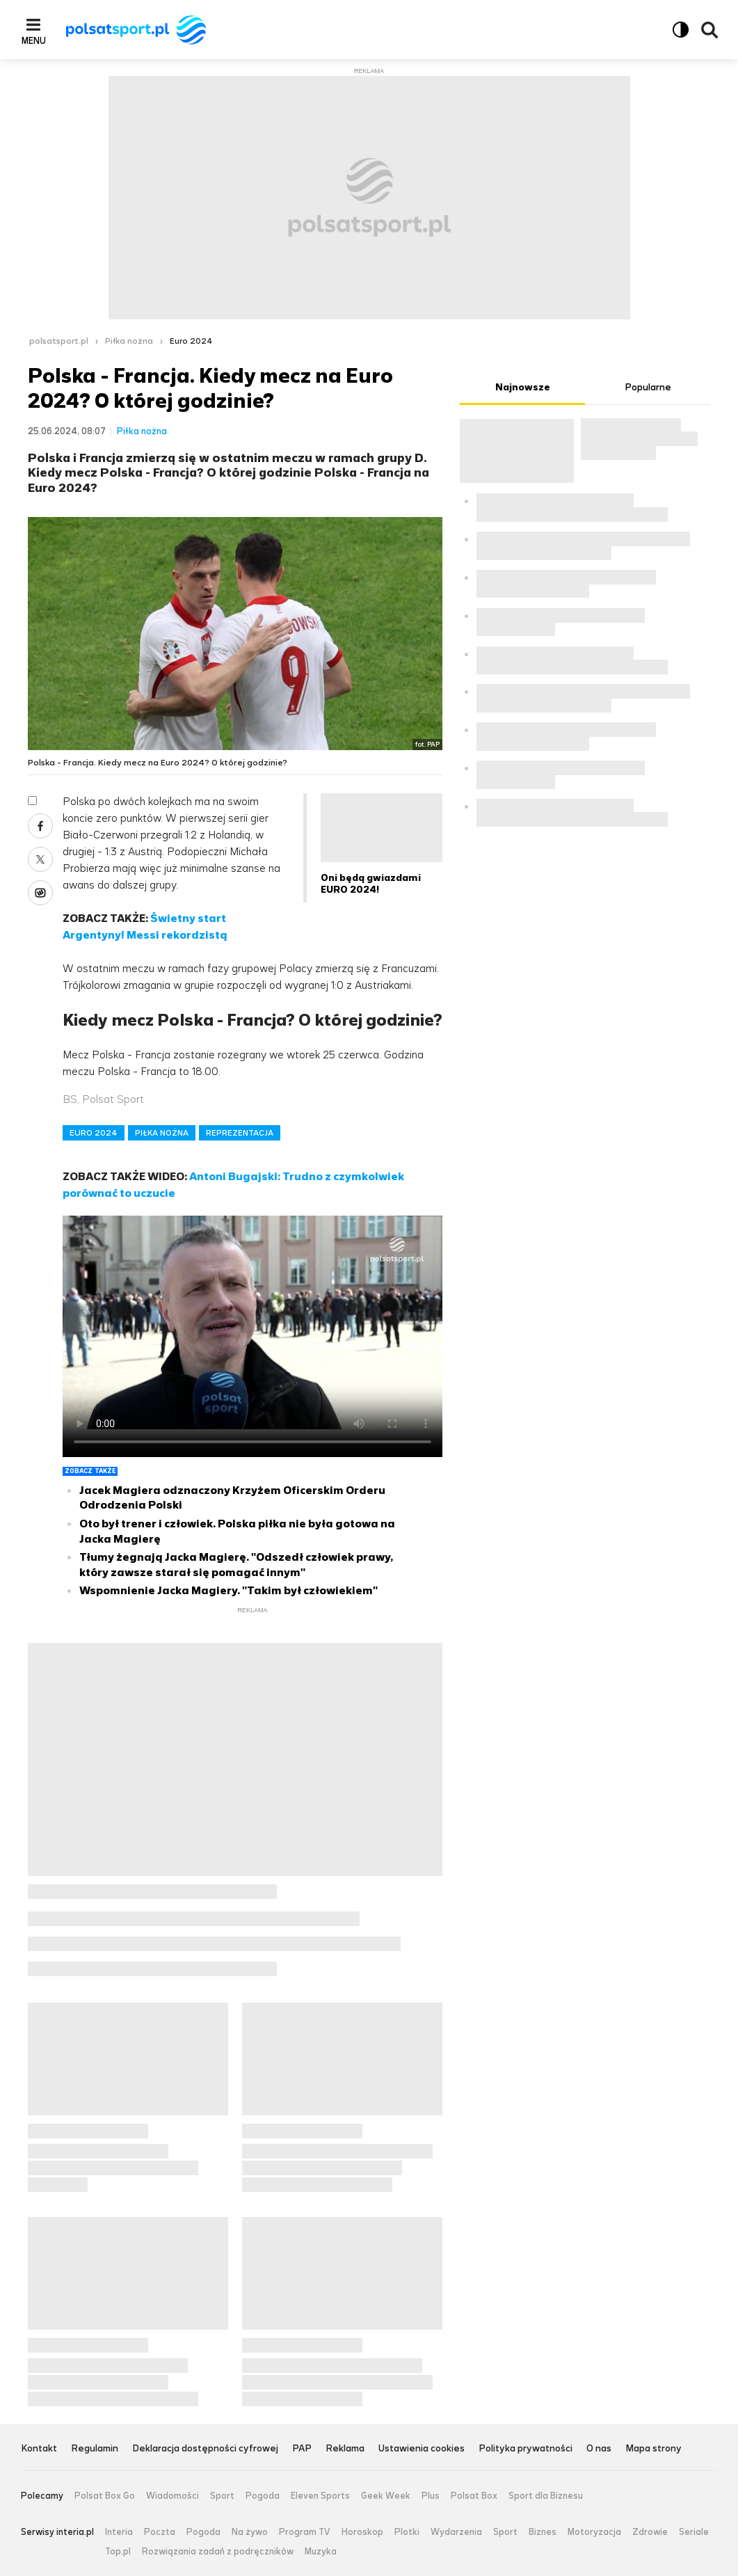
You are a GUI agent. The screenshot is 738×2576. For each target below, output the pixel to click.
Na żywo (250, 2532)
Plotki (406, 2532)
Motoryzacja (594, 2532)
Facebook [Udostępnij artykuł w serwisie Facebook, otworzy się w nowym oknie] (40, 826)
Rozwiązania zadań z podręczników (218, 2551)
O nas (598, 2449)
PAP (302, 2449)
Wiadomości (172, 2496)
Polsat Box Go (104, 2496)
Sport (222, 2496)
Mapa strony (653, 2449)
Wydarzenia (456, 2532)
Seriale (694, 2532)
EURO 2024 (94, 1132)
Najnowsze (522, 387)
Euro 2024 (191, 341)
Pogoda (263, 2496)
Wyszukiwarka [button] (709, 30)
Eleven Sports (320, 2496)
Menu (34, 40)
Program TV (304, 2532)
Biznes (542, 2532)
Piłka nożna (129, 341)
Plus (431, 2496)
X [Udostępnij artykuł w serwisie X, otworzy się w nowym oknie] (40, 859)
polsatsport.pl (58, 341)
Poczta (159, 2532)
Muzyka (321, 2551)
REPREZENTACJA (239, 1132)
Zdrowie (650, 2532)
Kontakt (39, 2449)
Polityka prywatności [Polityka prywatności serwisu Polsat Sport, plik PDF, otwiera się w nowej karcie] (525, 2449)
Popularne (648, 387)
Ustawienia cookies (421, 2449)
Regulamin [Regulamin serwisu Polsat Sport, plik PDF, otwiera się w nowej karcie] (94, 2449)
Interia (119, 2532)
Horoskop (362, 2532)
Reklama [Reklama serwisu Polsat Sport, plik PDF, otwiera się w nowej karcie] (345, 2449)
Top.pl (118, 2551)
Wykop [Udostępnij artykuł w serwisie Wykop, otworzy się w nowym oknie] (40, 893)
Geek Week (385, 2496)
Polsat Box (474, 2496)
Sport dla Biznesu (545, 2496)
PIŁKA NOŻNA (161, 1132)
